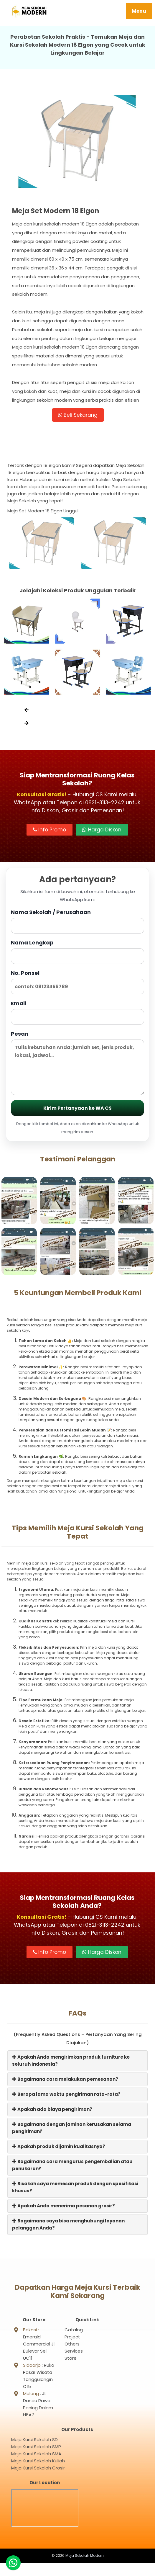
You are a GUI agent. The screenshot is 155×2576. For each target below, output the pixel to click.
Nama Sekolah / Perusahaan (77, 923)
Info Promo (49, 831)
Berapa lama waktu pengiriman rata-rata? (66, 2096)
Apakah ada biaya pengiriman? (52, 2111)
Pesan (77, 1064)
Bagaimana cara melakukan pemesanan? (65, 2081)
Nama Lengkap (77, 953)
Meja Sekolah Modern (84, 2568)
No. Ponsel (77, 983)
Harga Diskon (101, 831)
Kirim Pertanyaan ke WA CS (77, 1110)
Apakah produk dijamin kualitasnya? (58, 2148)
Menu (139, 10)
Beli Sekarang (78, 416)
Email (77, 1014)
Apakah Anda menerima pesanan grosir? (63, 2208)
